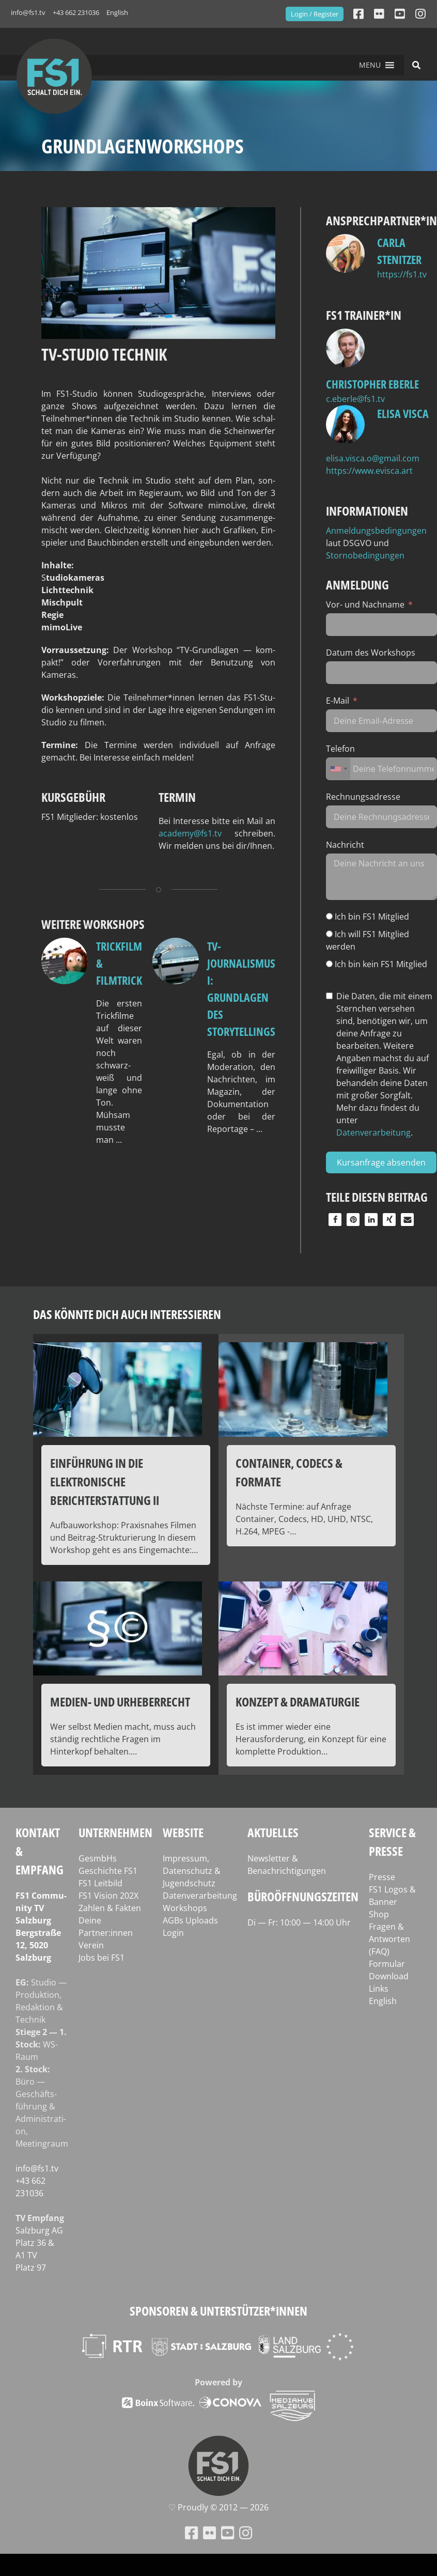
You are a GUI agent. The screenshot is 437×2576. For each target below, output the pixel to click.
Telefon (340, 748)
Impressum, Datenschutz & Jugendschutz (192, 1871)
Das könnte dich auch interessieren (127, 1314)
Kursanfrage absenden (381, 1162)
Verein (91, 1945)
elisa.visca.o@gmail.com (372, 458)
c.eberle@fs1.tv (355, 399)
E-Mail (337, 700)
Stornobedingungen (365, 555)
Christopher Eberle (372, 384)
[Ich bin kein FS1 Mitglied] (329, 963)
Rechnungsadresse (363, 796)
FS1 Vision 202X (108, 1895)
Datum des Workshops (370, 652)
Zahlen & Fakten (110, 1908)
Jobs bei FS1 (101, 1957)
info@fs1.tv (28, 12)
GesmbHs (98, 1858)
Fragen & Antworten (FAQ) (389, 1939)
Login (173, 1932)
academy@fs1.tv (190, 833)
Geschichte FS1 (108, 1870)
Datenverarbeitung (373, 1132)
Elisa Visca (403, 413)
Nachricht (345, 844)
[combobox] (338, 769)
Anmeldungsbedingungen (376, 530)
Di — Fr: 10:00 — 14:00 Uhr (299, 1922)
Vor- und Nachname (365, 604)
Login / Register (314, 14)
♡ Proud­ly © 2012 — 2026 (218, 2507)
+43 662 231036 (76, 12)
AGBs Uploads (190, 1920)
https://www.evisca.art (369, 470)
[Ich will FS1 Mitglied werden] (329, 933)
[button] (370, 65)
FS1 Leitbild (100, 1883)
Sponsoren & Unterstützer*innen (218, 2310)
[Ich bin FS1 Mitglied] (329, 916)
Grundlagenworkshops (142, 145)
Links (378, 1988)
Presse (382, 1877)
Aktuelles (273, 1832)
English (117, 12)
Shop (379, 1914)
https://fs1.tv (402, 274)
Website (183, 1832)
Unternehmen (115, 1832)
